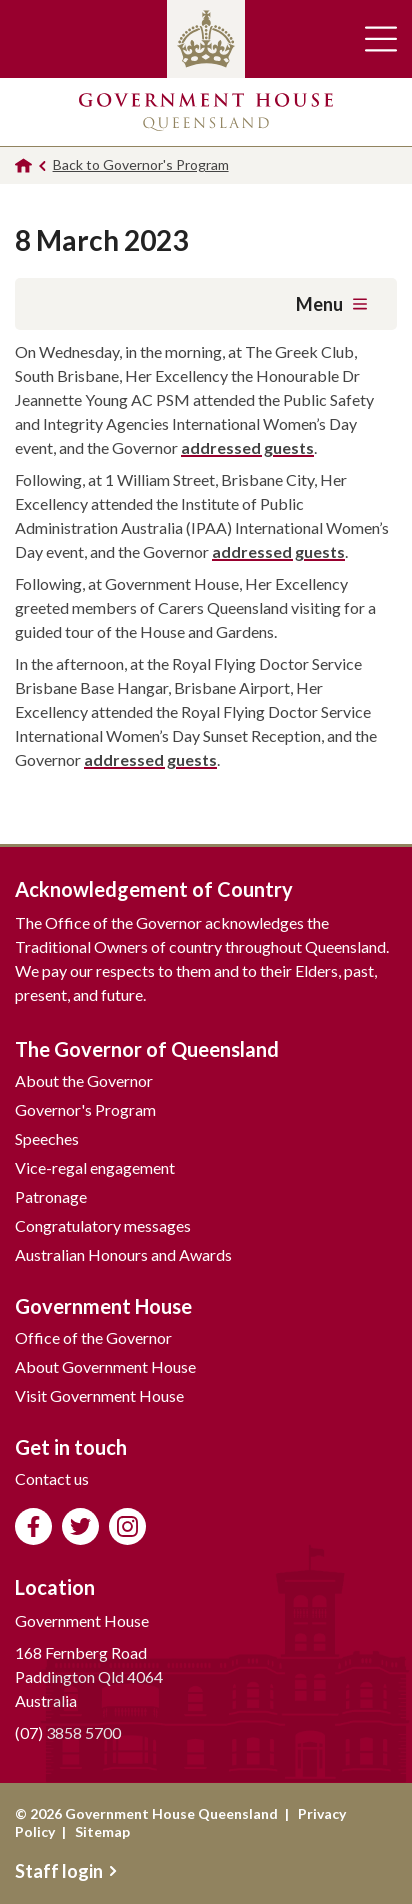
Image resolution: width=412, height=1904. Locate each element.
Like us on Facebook (33, 1526)
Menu (331, 304)
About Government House (105, 1366)
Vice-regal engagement (95, 1167)
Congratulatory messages (103, 1225)
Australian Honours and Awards (123, 1254)
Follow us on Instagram (127, 1526)
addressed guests (247, 447)
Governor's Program (85, 1109)
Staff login (66, 1871)
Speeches (47, 1138)
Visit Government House (99, 1395)
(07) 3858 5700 (68, 1732)
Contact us (52, 1478)
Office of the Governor (93, 1337)
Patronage (51, 1196)
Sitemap (102, 1831)
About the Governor (84, 1080)
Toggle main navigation (381, 39)
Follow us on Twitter (80, 1526)
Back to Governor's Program (141, 164)
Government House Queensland (206, 112)
